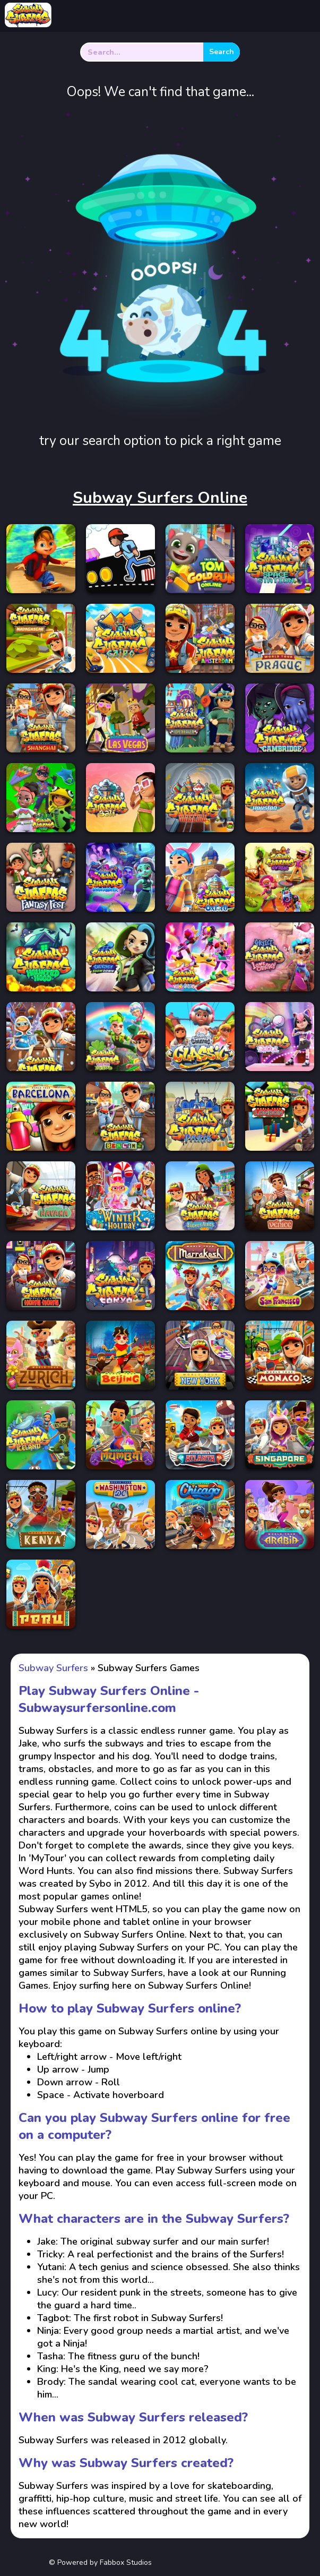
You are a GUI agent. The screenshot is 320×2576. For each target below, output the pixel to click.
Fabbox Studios (126, 2562)
